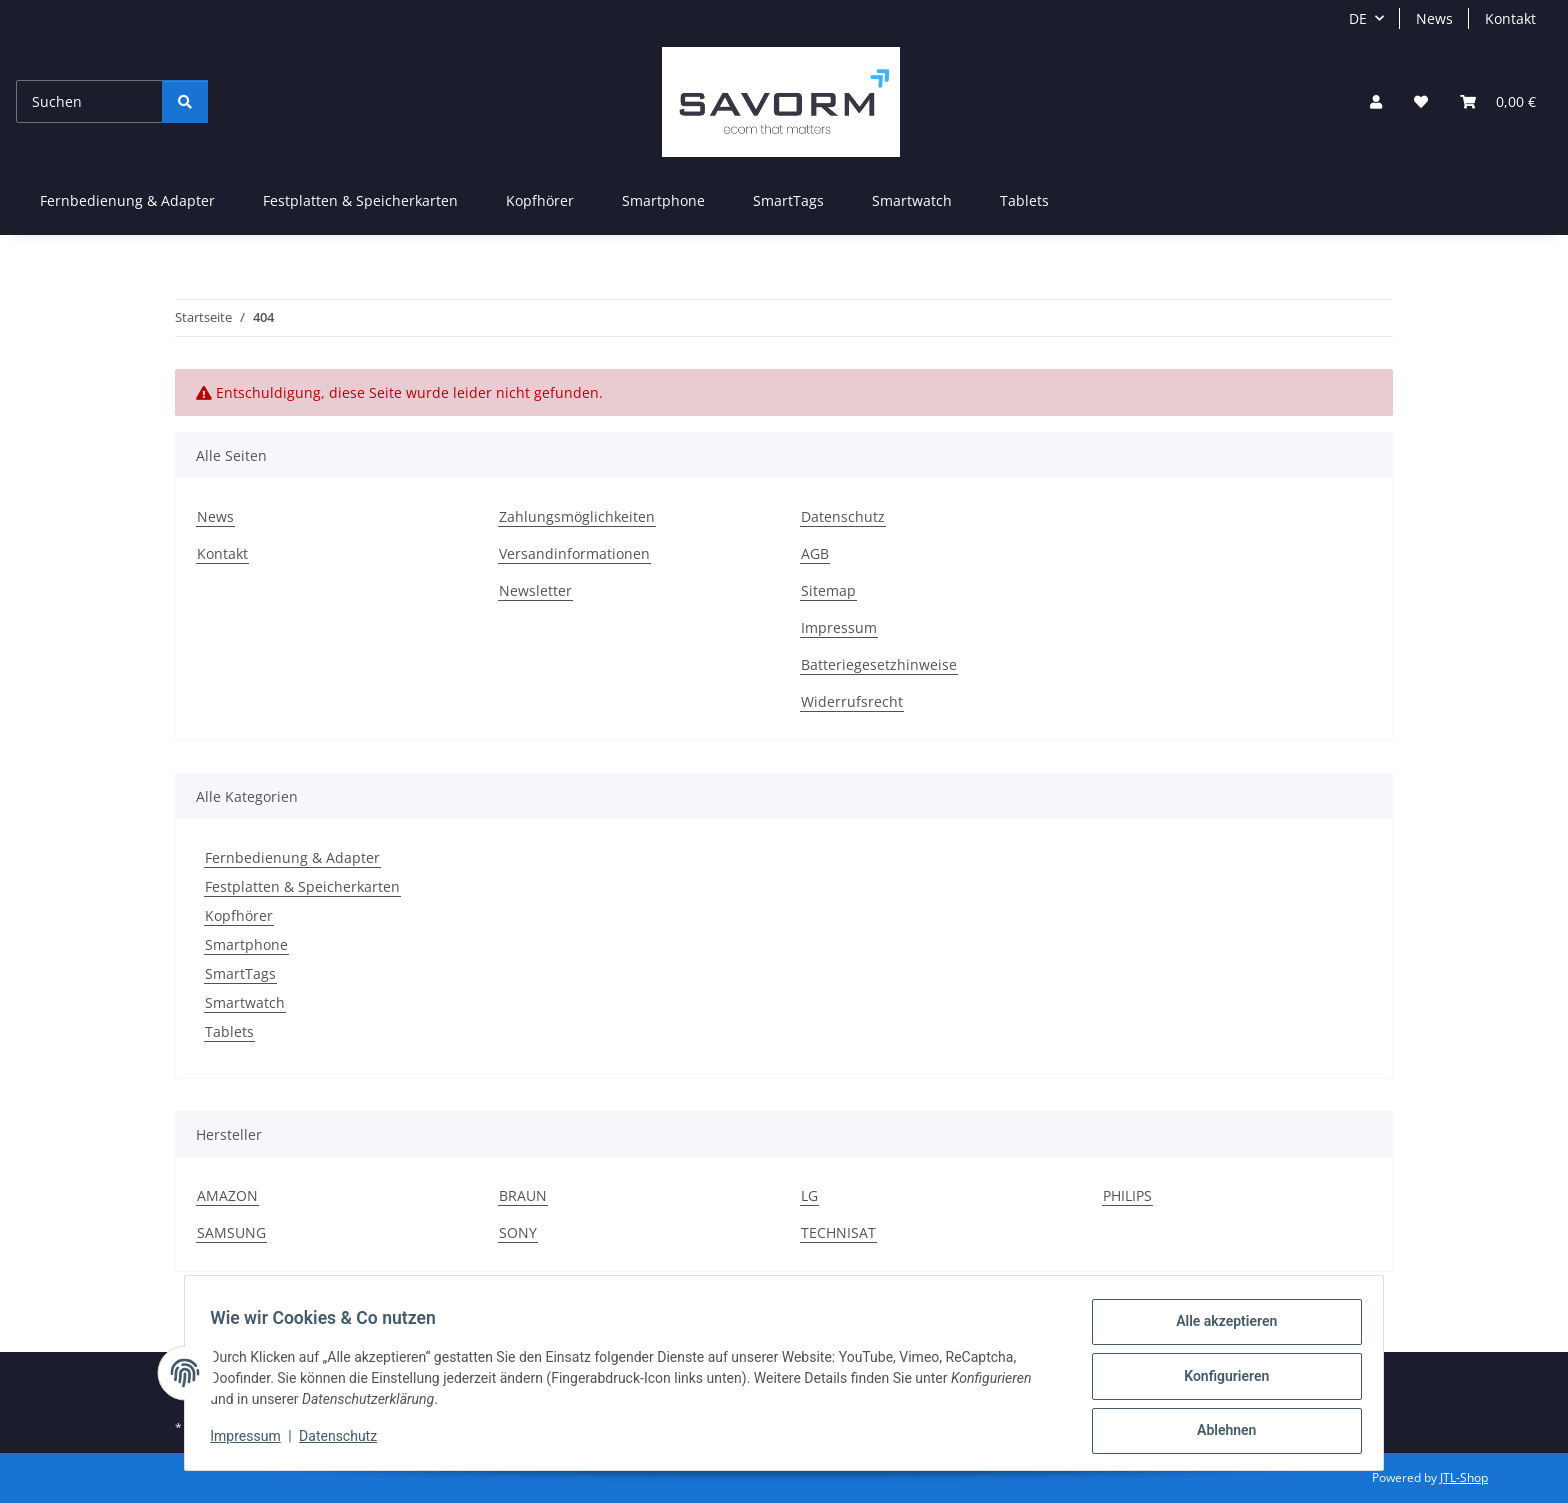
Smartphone (246, 944)
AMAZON (227, 1195)
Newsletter (535, 590)
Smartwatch (245, 1002)
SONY (518, 1232)
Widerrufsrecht (852, 701)
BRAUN (523, 1195)
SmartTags (240, 973)
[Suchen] (89, 101)
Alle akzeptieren (1219, 1328)
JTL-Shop (1464, 1477)
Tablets (229, 1031)
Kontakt (1510, 18)
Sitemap (828, 590)
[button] (1376, 101)
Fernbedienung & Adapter (292, 857)
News (1434, 18)
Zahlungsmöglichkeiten (577, 516)
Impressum (252, 1441)
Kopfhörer (239, 915)
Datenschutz (345, 1441)
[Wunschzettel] (1421, 101)
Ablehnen (1219, 1432)
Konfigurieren (1219, 1380)
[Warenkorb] (1498, 101)
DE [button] (1358, 18)
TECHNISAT (838, 1232)
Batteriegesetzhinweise (879, 664)
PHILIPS (1127, 1195)
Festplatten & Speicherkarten (302, 886)
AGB (815, 553)
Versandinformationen (574, 553)
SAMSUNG (231, 1232)
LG (809, 1195)
